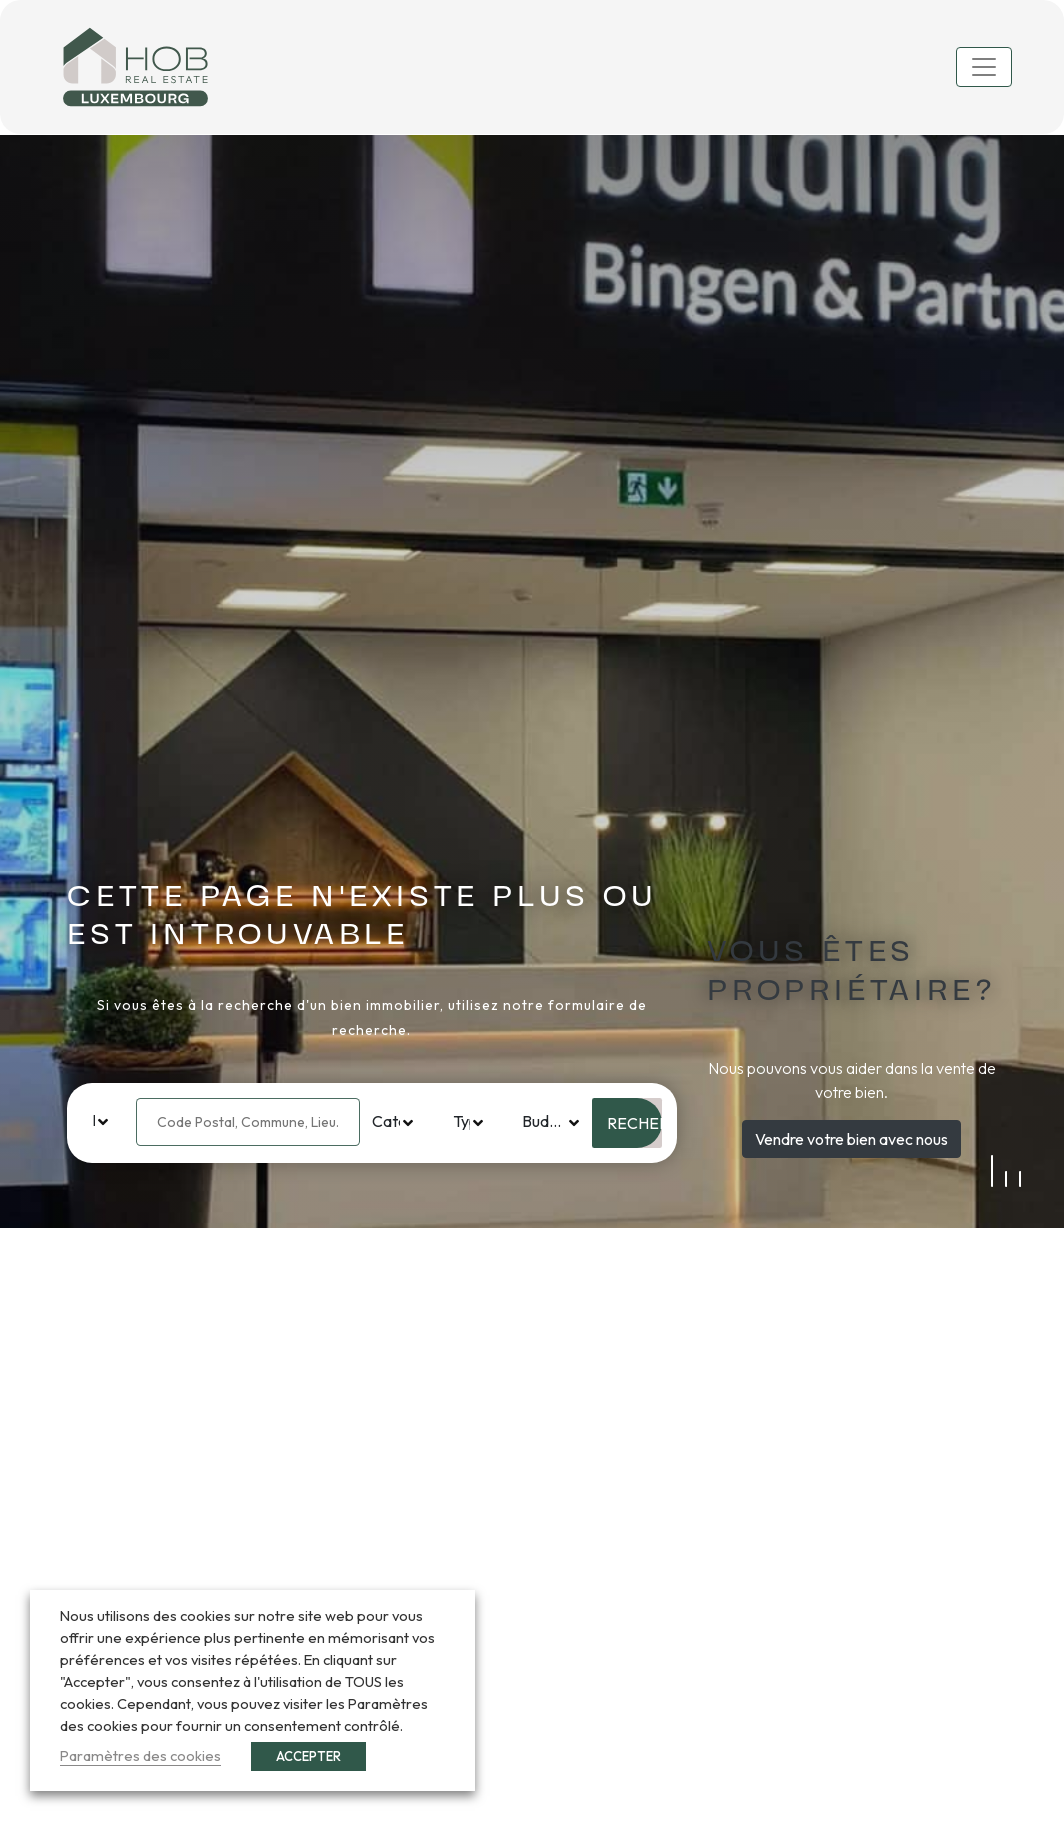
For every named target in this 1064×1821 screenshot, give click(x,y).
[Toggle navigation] (984, 67)
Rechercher (634, 1123)
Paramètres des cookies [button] (140, 1755)
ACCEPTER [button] (308, 1756)
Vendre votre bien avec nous (851, 1139)
